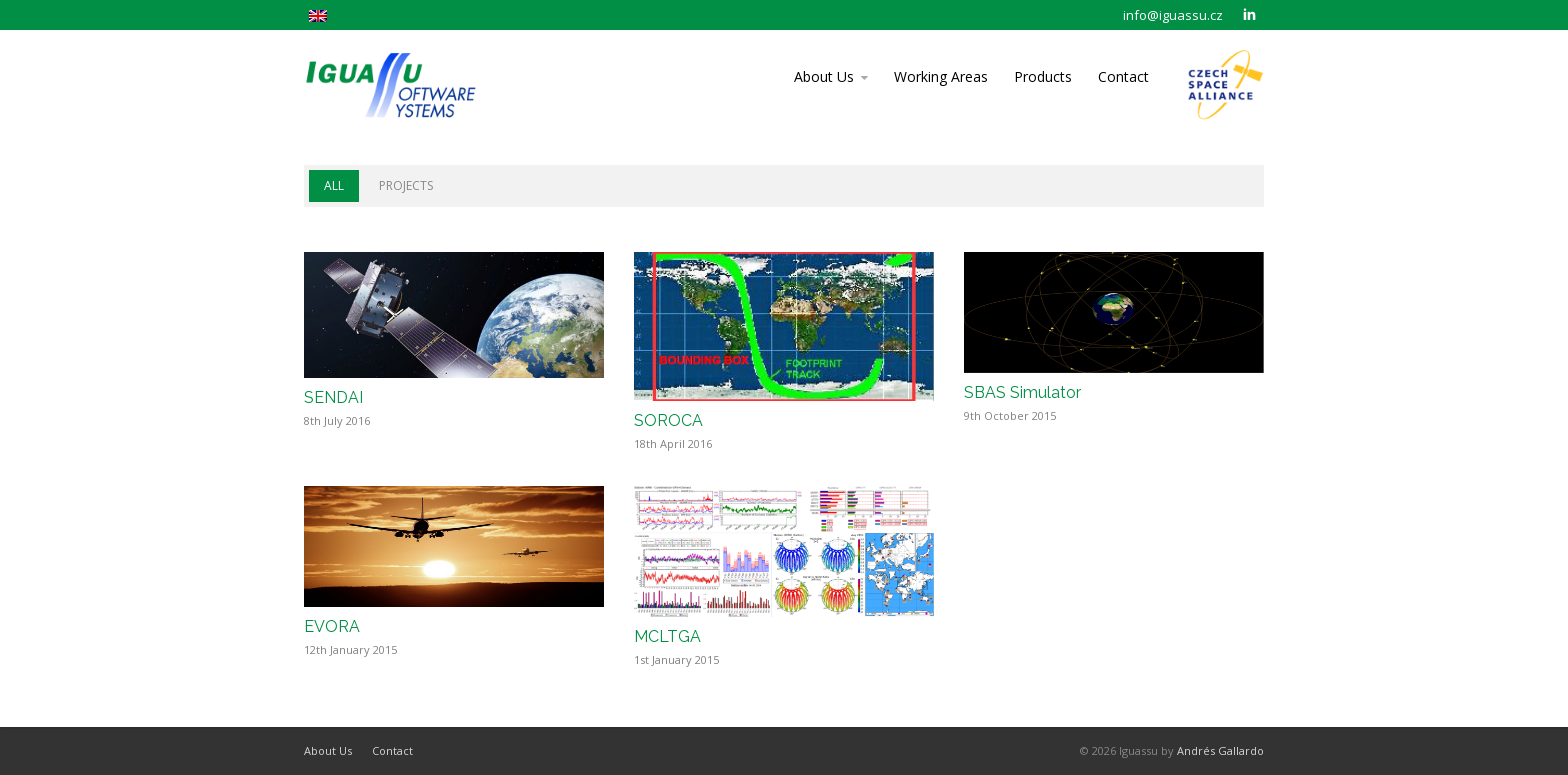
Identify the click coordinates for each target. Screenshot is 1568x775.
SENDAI (333, 397)
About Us (824, 76)
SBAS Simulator (1022, 392)
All (334, 185)
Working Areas (941, 76)
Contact (1123, 76)
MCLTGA (667, 636)
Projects (406, 185)
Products (1043, 76)
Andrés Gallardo (1220, 750)
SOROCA (668, 420)
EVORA (332, 626)
